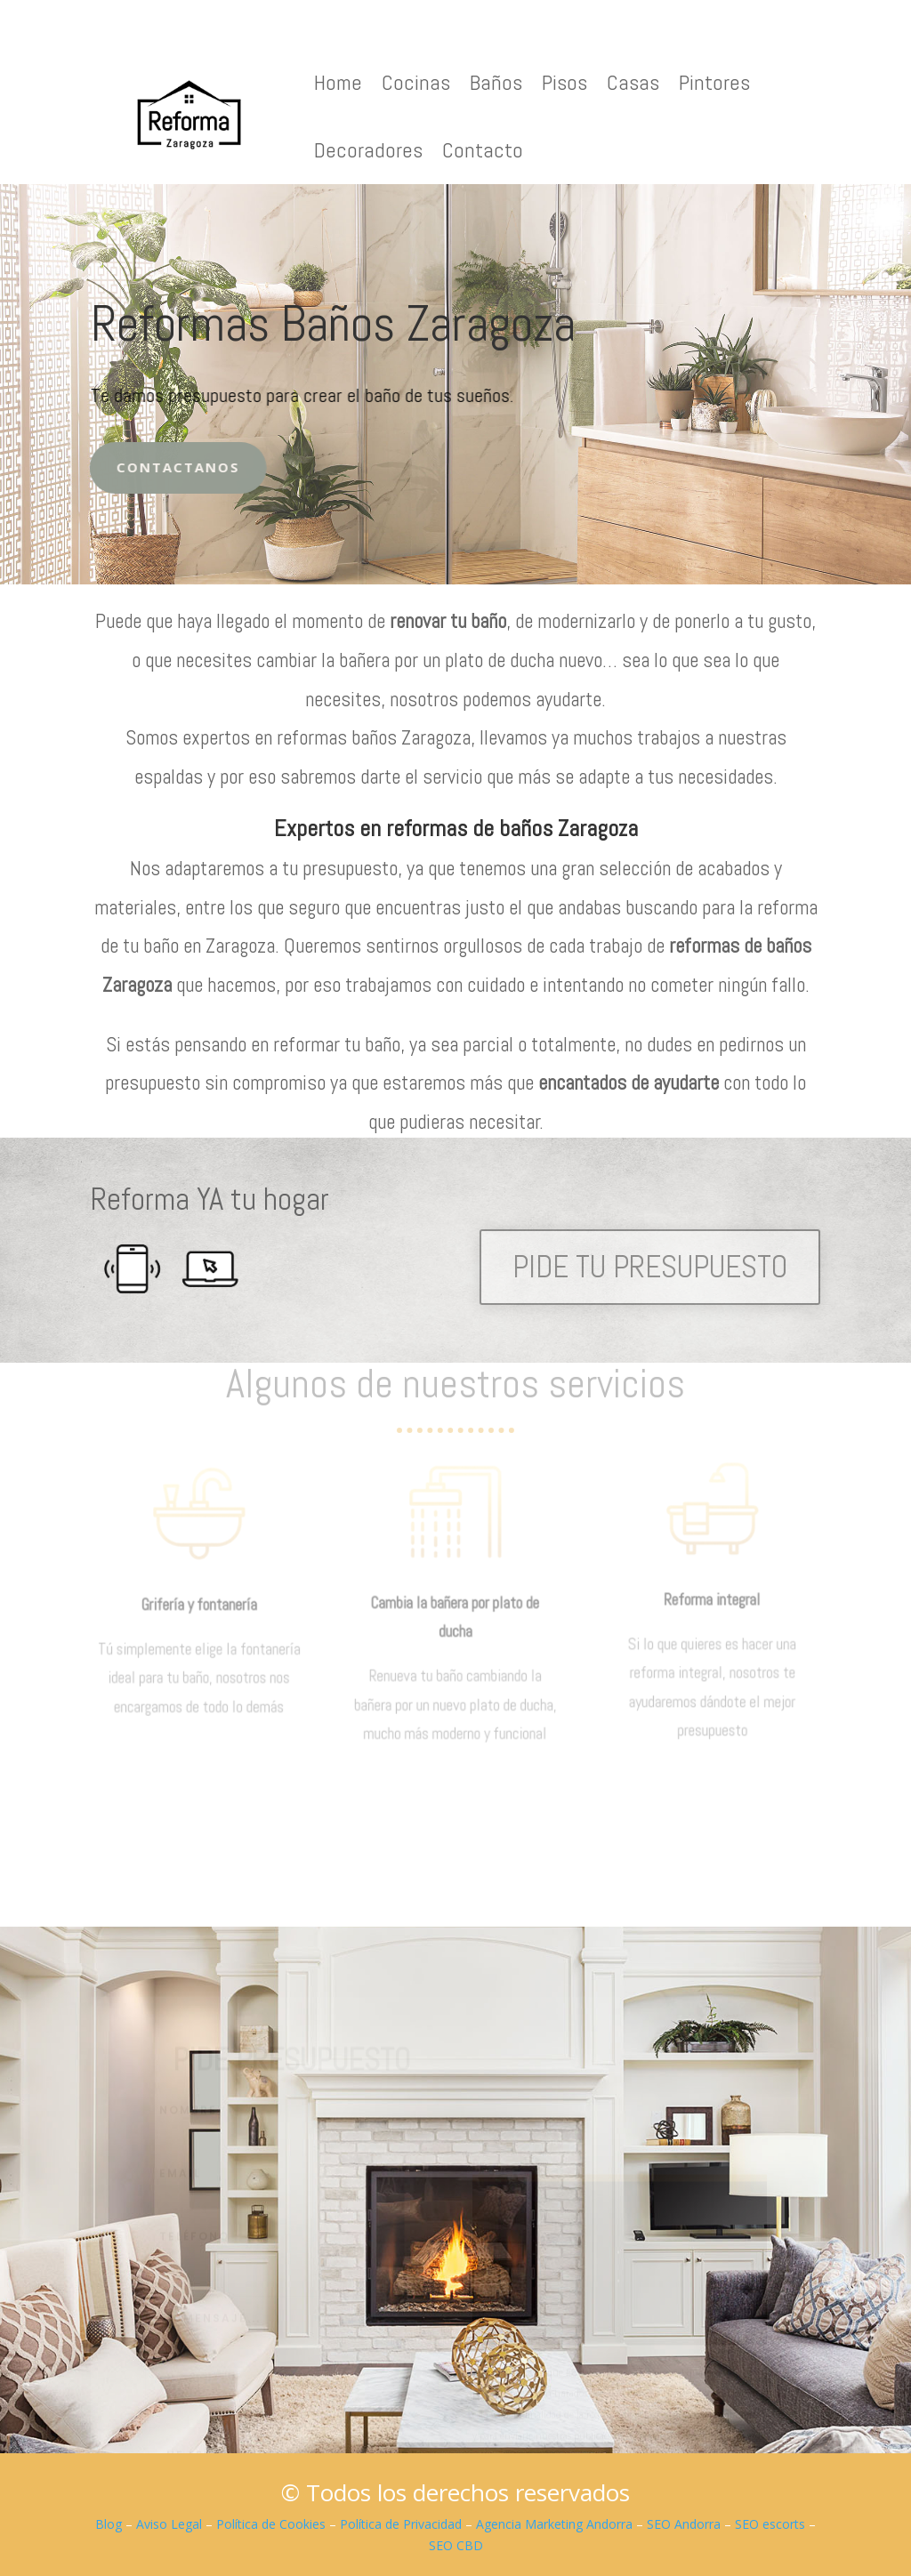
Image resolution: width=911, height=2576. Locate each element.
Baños (496, 82)
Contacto (482, 150)
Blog (108, 2524)
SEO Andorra (684, 2524)
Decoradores (368, 150)
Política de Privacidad (401, 2524)
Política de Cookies (271, 2524)
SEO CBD (456, 2545)
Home (338, 82)
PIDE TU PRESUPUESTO (649, 1266)
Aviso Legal (169, 2524)
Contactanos (149, 467)
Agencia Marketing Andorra (554, 2524)
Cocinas (416, 82)
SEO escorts (770, 2524)
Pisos (564, 82)
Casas (633, 82)
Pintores (714, 82)
